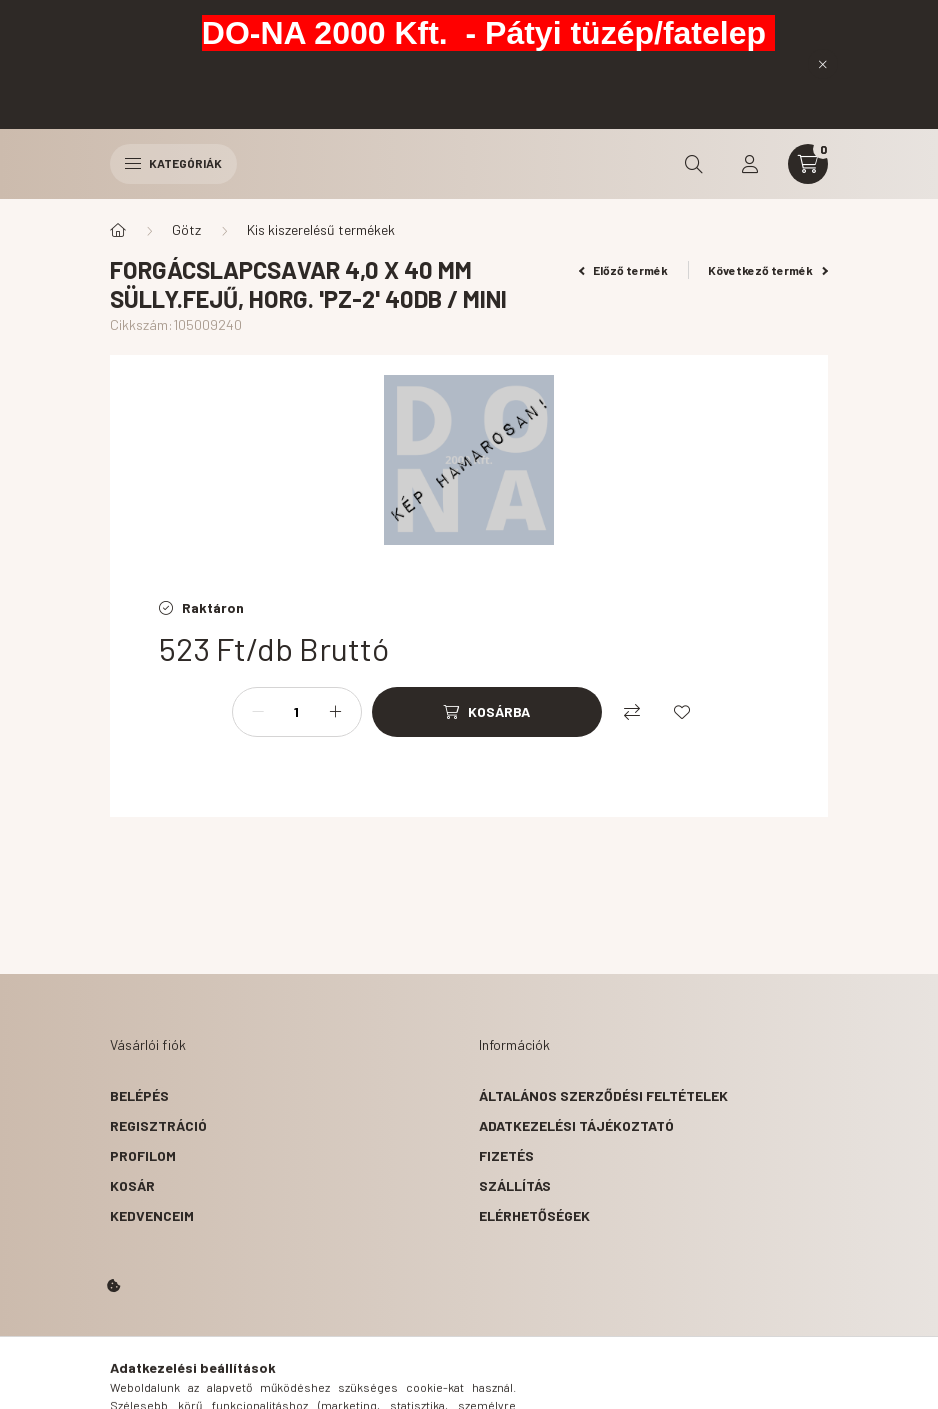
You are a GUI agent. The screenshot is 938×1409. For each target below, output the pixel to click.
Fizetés (506, 1155)
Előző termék (624, 270)
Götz (186, 229)
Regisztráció (158, 1125)
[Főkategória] (118, 230)
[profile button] (750, 164)
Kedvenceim (152, 1215)
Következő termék (768, 270)
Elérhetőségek (534, 1215)
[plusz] (336, 712)
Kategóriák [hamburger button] (173, 163)
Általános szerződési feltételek (603, 1095)
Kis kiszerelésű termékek (321, 229)
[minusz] (258, 712)
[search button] (694, 164)
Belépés (139, 1095)
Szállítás (515, 1185)
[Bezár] (823, 64)
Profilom (143, 1155)
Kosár (132, 1185)
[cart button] (808, 164)
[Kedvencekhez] (682, 712)
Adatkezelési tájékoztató (576, 1125)
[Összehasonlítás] (632, 712)
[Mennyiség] (297, 712)
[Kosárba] (487, 712)
